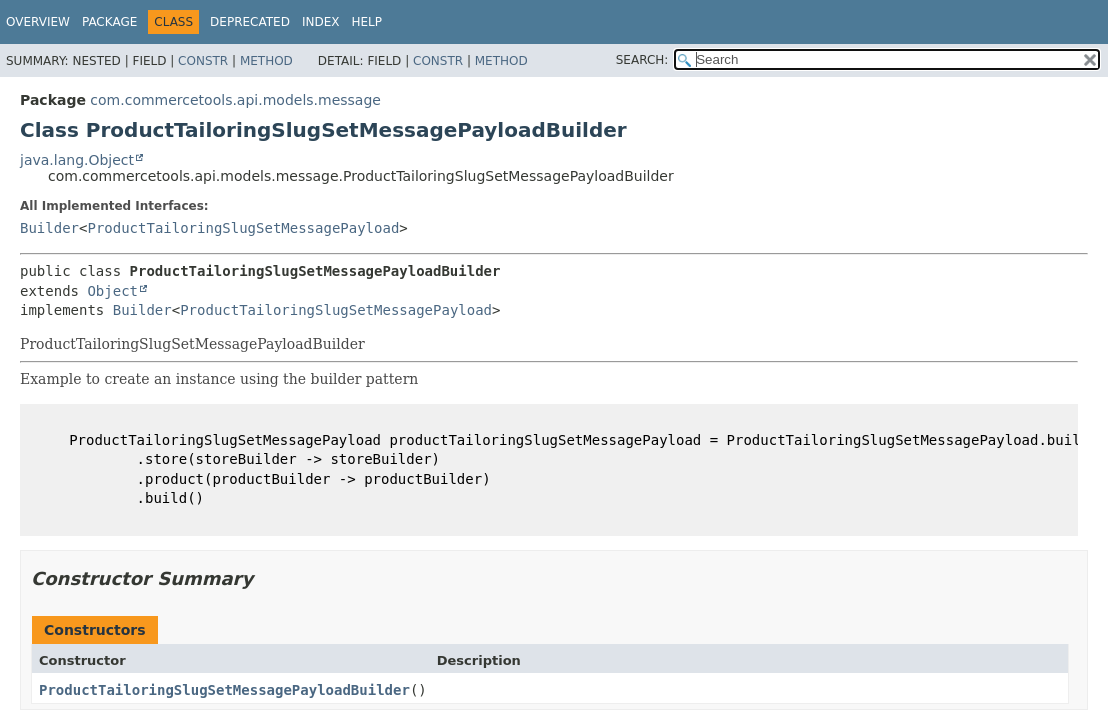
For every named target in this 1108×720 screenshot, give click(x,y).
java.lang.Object (77, 160)
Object (112, 291)
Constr (203, 61)
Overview (38, 22)
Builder (49, 228)
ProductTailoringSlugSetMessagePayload (243, 228)
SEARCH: (642, 60)
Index (321, 22)
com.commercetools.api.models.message (235, 100)
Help (366, 22)
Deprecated (250, 22)
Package (109, 22)
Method (266, 61)
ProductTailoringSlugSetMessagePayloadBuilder (224, 690)
